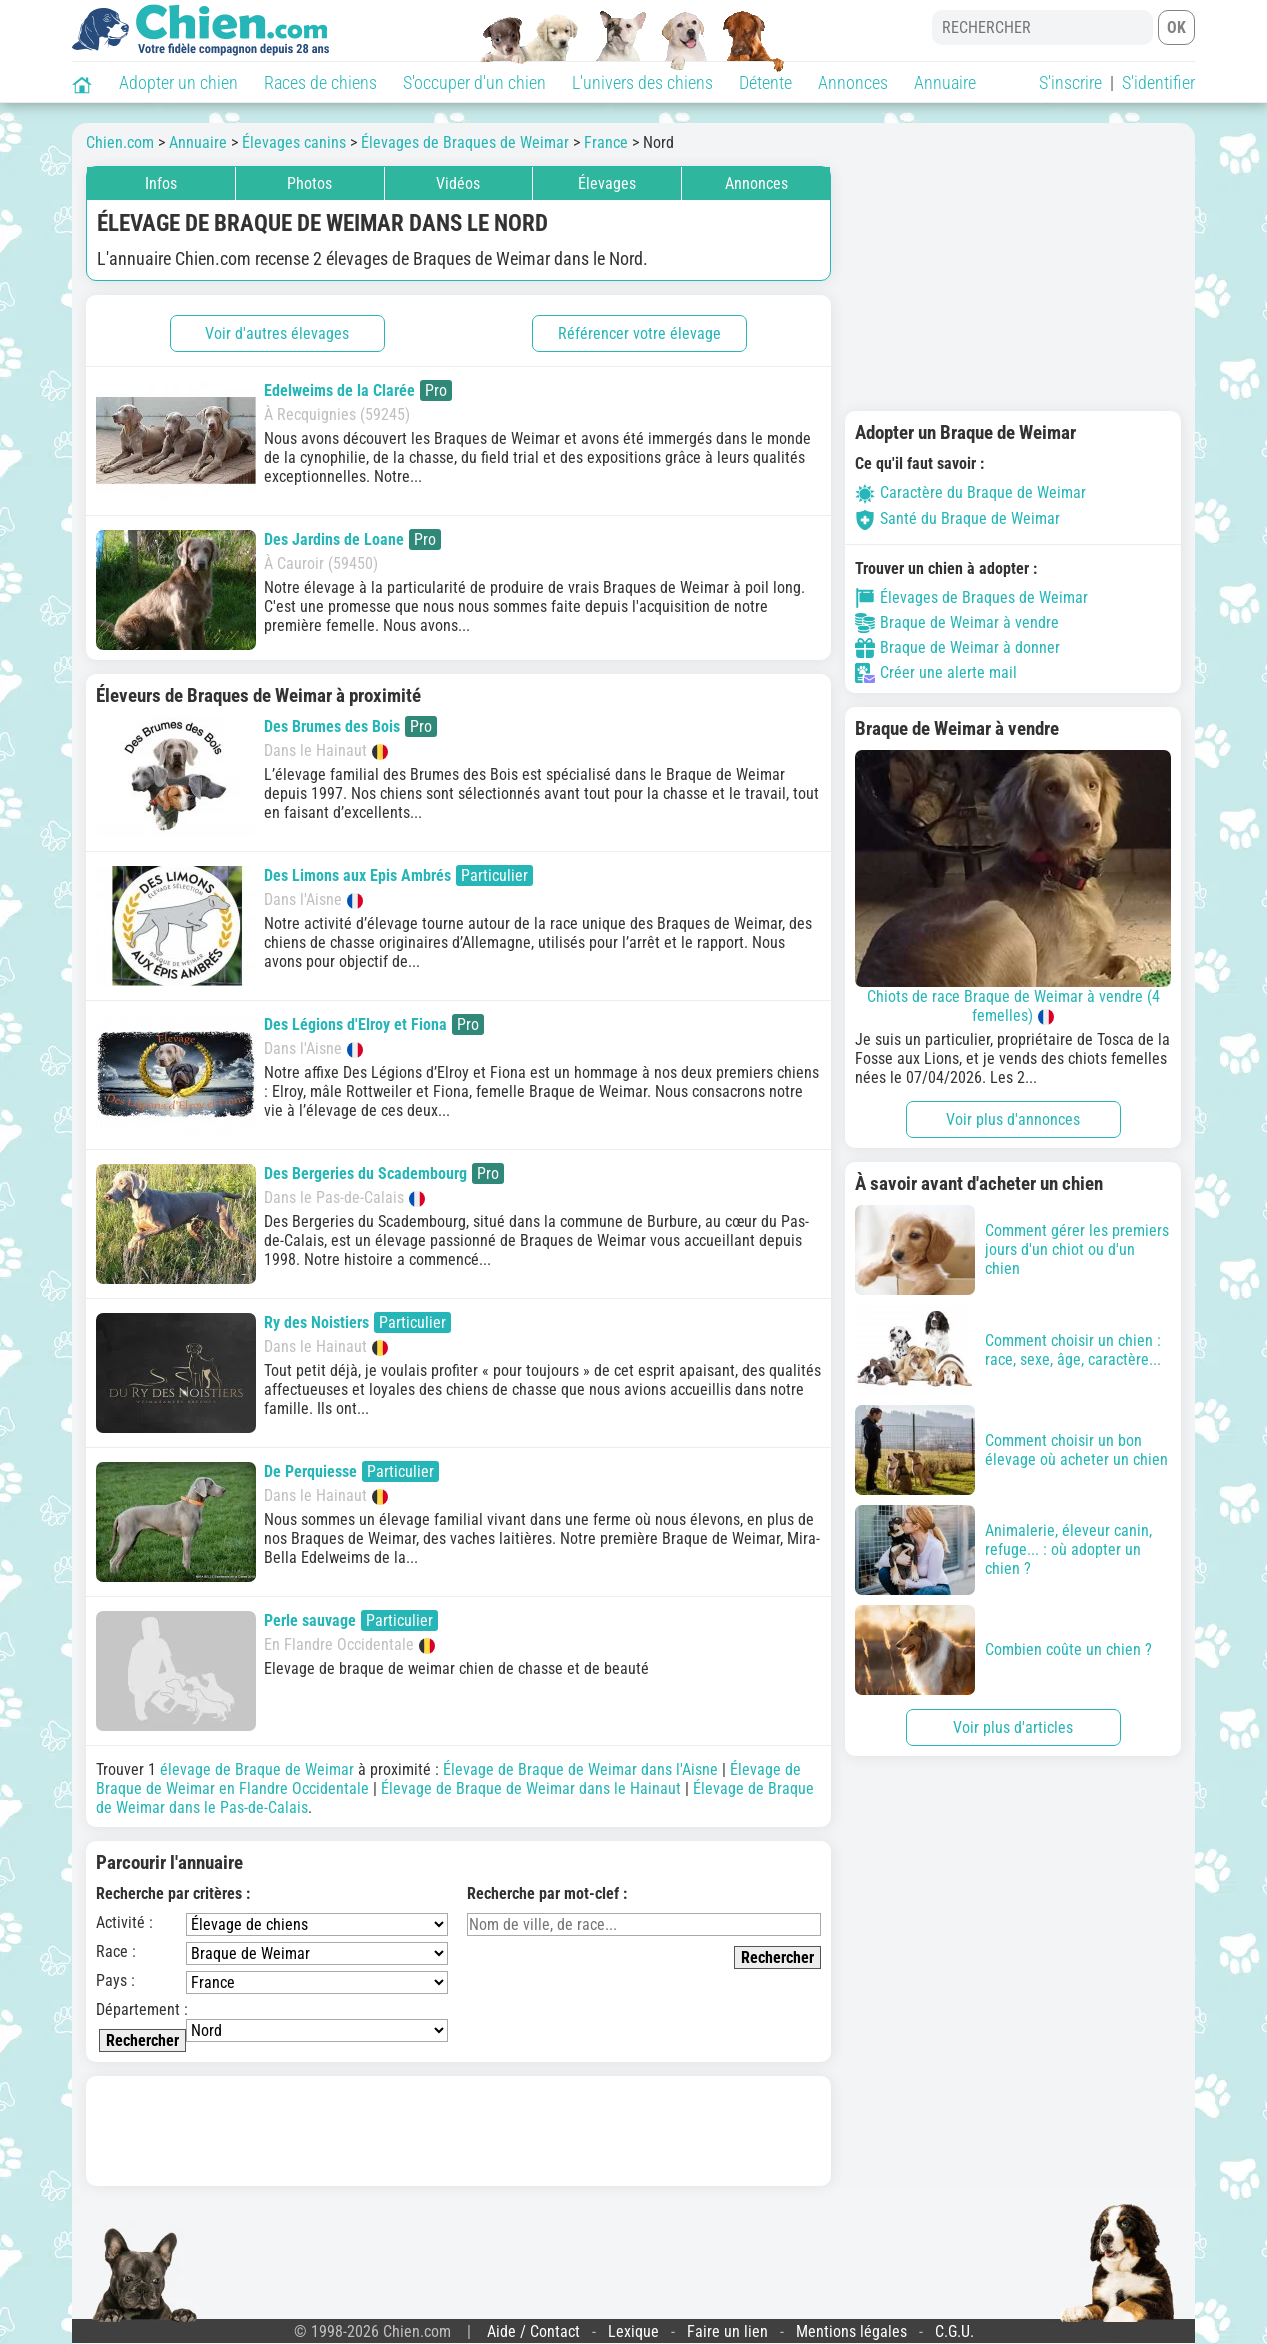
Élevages (607, 183)
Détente (765, 82)
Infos (161, 183)
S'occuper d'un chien (474, 82)
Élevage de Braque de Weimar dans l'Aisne (580, 1769)
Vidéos (458, 183)
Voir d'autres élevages (277, 333)
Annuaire (945, 82)
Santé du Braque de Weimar (957, 518)
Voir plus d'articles (1013, 1727)
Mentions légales (851, 2331)
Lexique (633, 2331)
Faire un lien (727, 2331)
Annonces (853, 82)
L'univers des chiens (642, 82)
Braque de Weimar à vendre (957, 623)
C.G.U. (954, 2331)
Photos (309, 183)
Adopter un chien (178, 82)
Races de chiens (320, 82)
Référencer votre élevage (639, 333)
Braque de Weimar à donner (957, 648)
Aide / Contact (533, 2331)
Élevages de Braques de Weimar (971, 598)
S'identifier (1158, 82)
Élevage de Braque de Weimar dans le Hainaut (531, 1788)
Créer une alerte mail (936, 673)
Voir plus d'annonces (1013, 1119)
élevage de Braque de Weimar (257, 1769)
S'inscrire (1070, 82)
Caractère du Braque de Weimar (970, 492)
